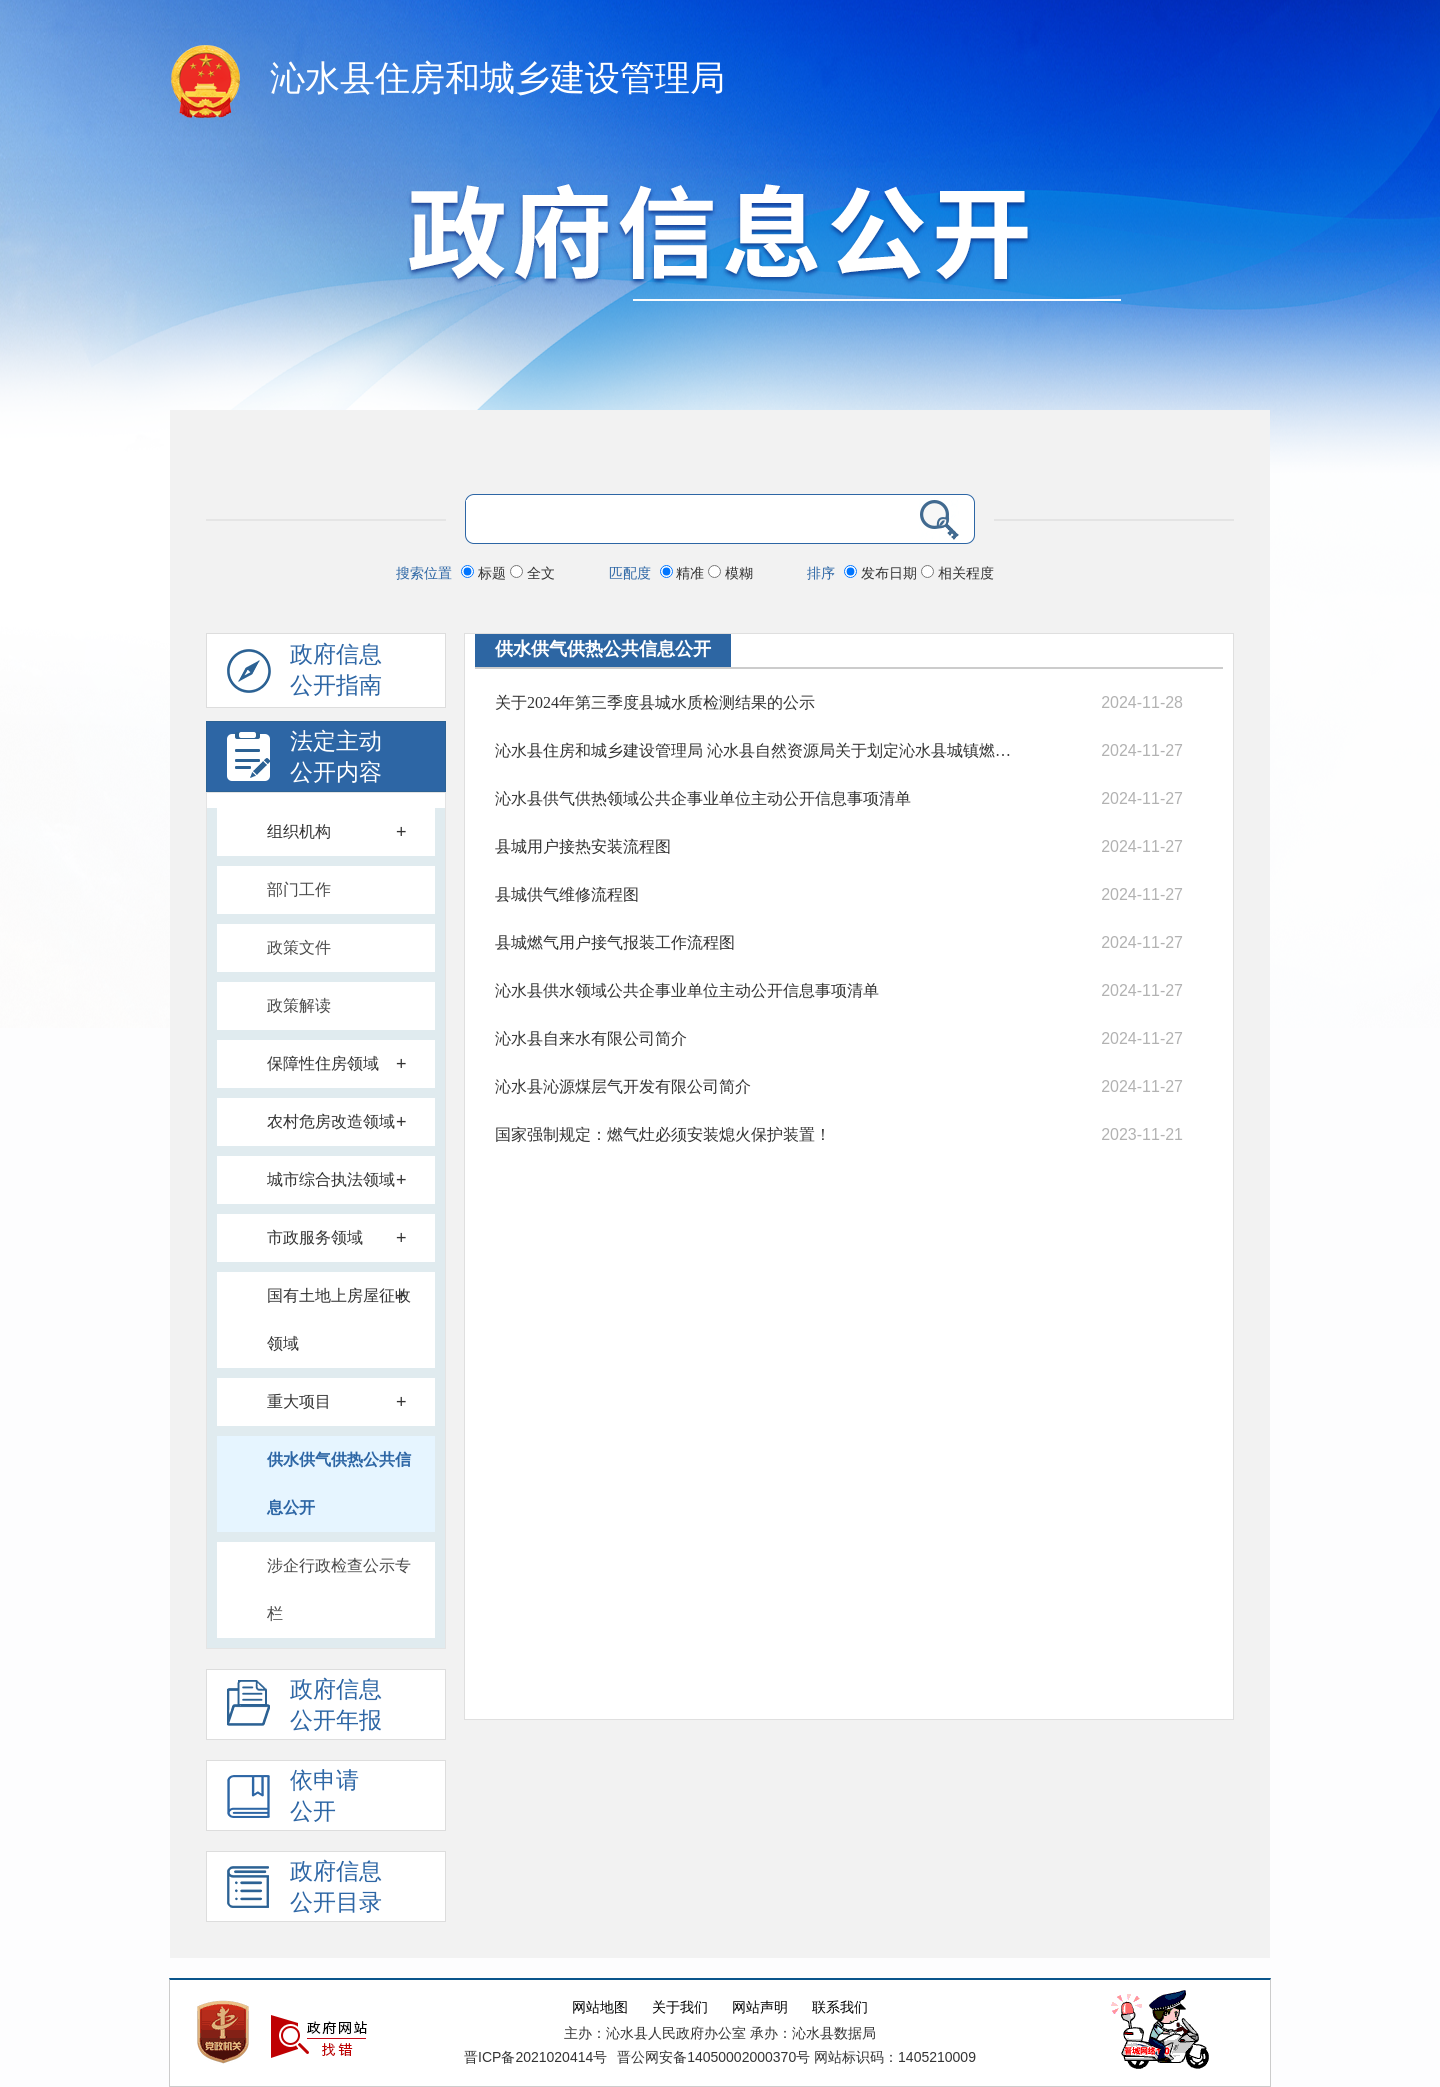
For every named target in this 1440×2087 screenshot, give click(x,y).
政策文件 (299, 947)
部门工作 (299, 889)
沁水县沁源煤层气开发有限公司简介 (623, 1086)
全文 (532, 573)
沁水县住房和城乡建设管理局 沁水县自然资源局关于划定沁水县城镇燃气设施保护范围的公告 (753, 750)
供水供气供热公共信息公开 (339, 1483)
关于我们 (680, 2007)
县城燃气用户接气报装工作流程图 (615, 942)
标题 (485, 573)
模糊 (730, 573)
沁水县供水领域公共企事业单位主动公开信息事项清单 (687, 990)
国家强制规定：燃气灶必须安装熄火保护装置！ (663, 1134)
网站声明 (760, 2007)
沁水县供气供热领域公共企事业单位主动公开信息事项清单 (703, 798)
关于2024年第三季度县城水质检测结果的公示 (655, 702)
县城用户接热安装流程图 (583, 846)
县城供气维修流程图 (567, 894)
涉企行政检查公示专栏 (339, 1589)
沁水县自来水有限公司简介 (591, 1038)
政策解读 (299, 1005)
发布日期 (882, 573)
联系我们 (840, 2007)
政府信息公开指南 (304, 675)
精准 (684, 573)
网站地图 (600, 2007)
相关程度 (957, 573)
